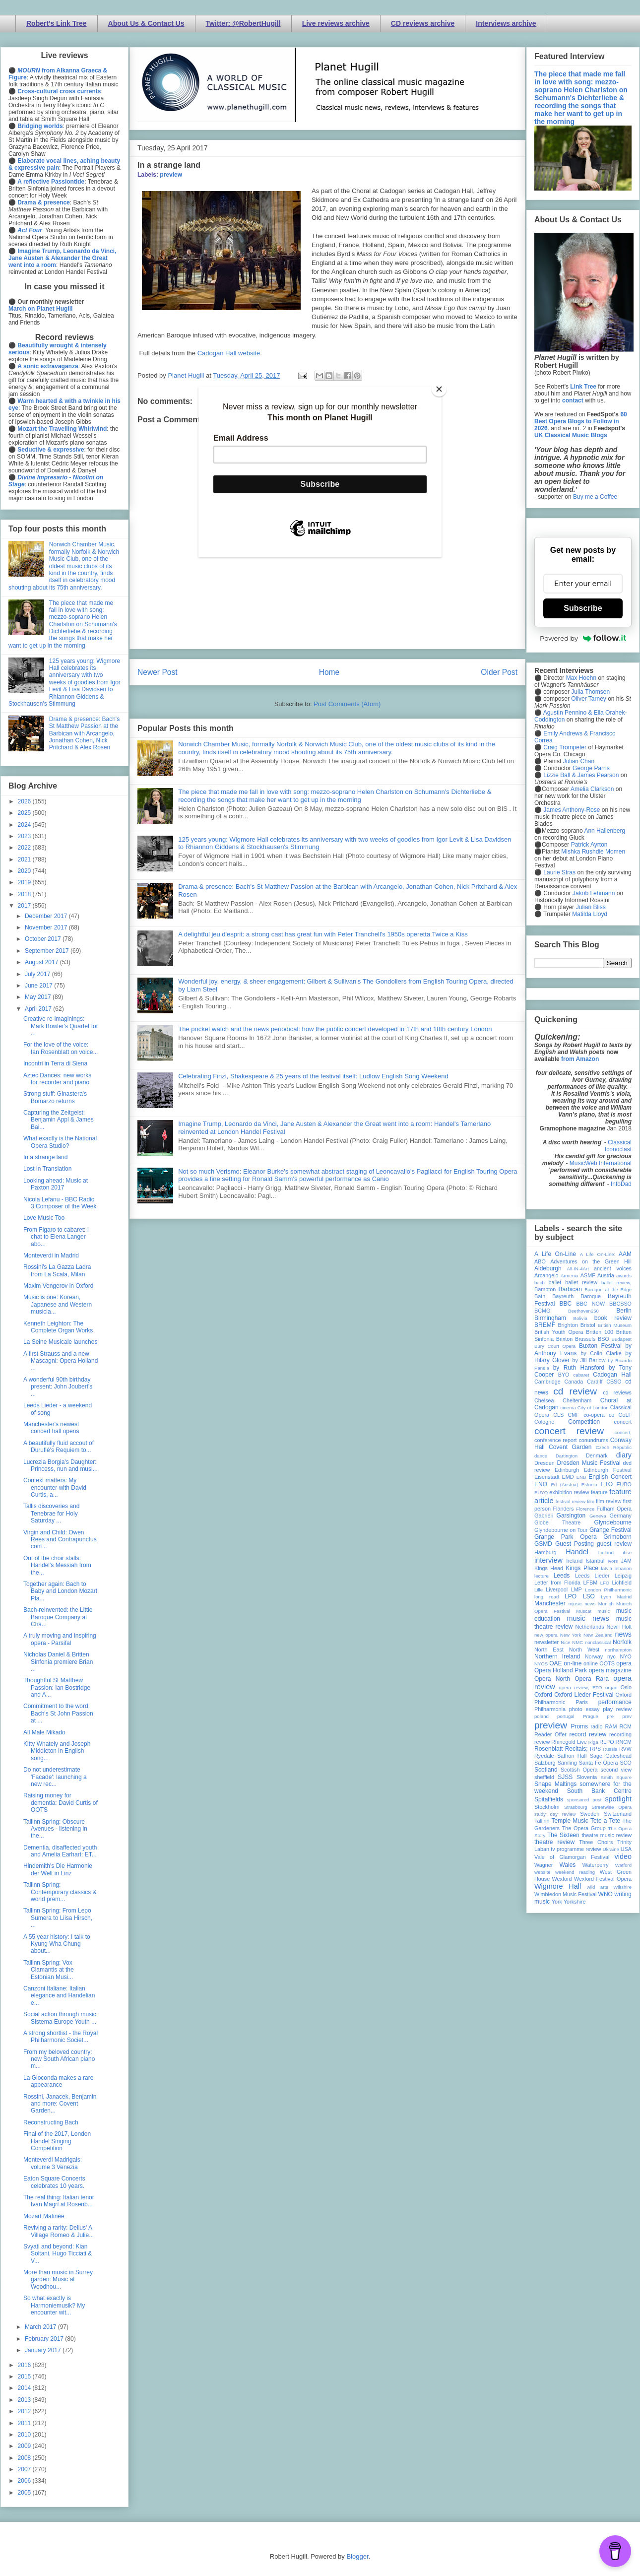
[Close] (439, 389)
